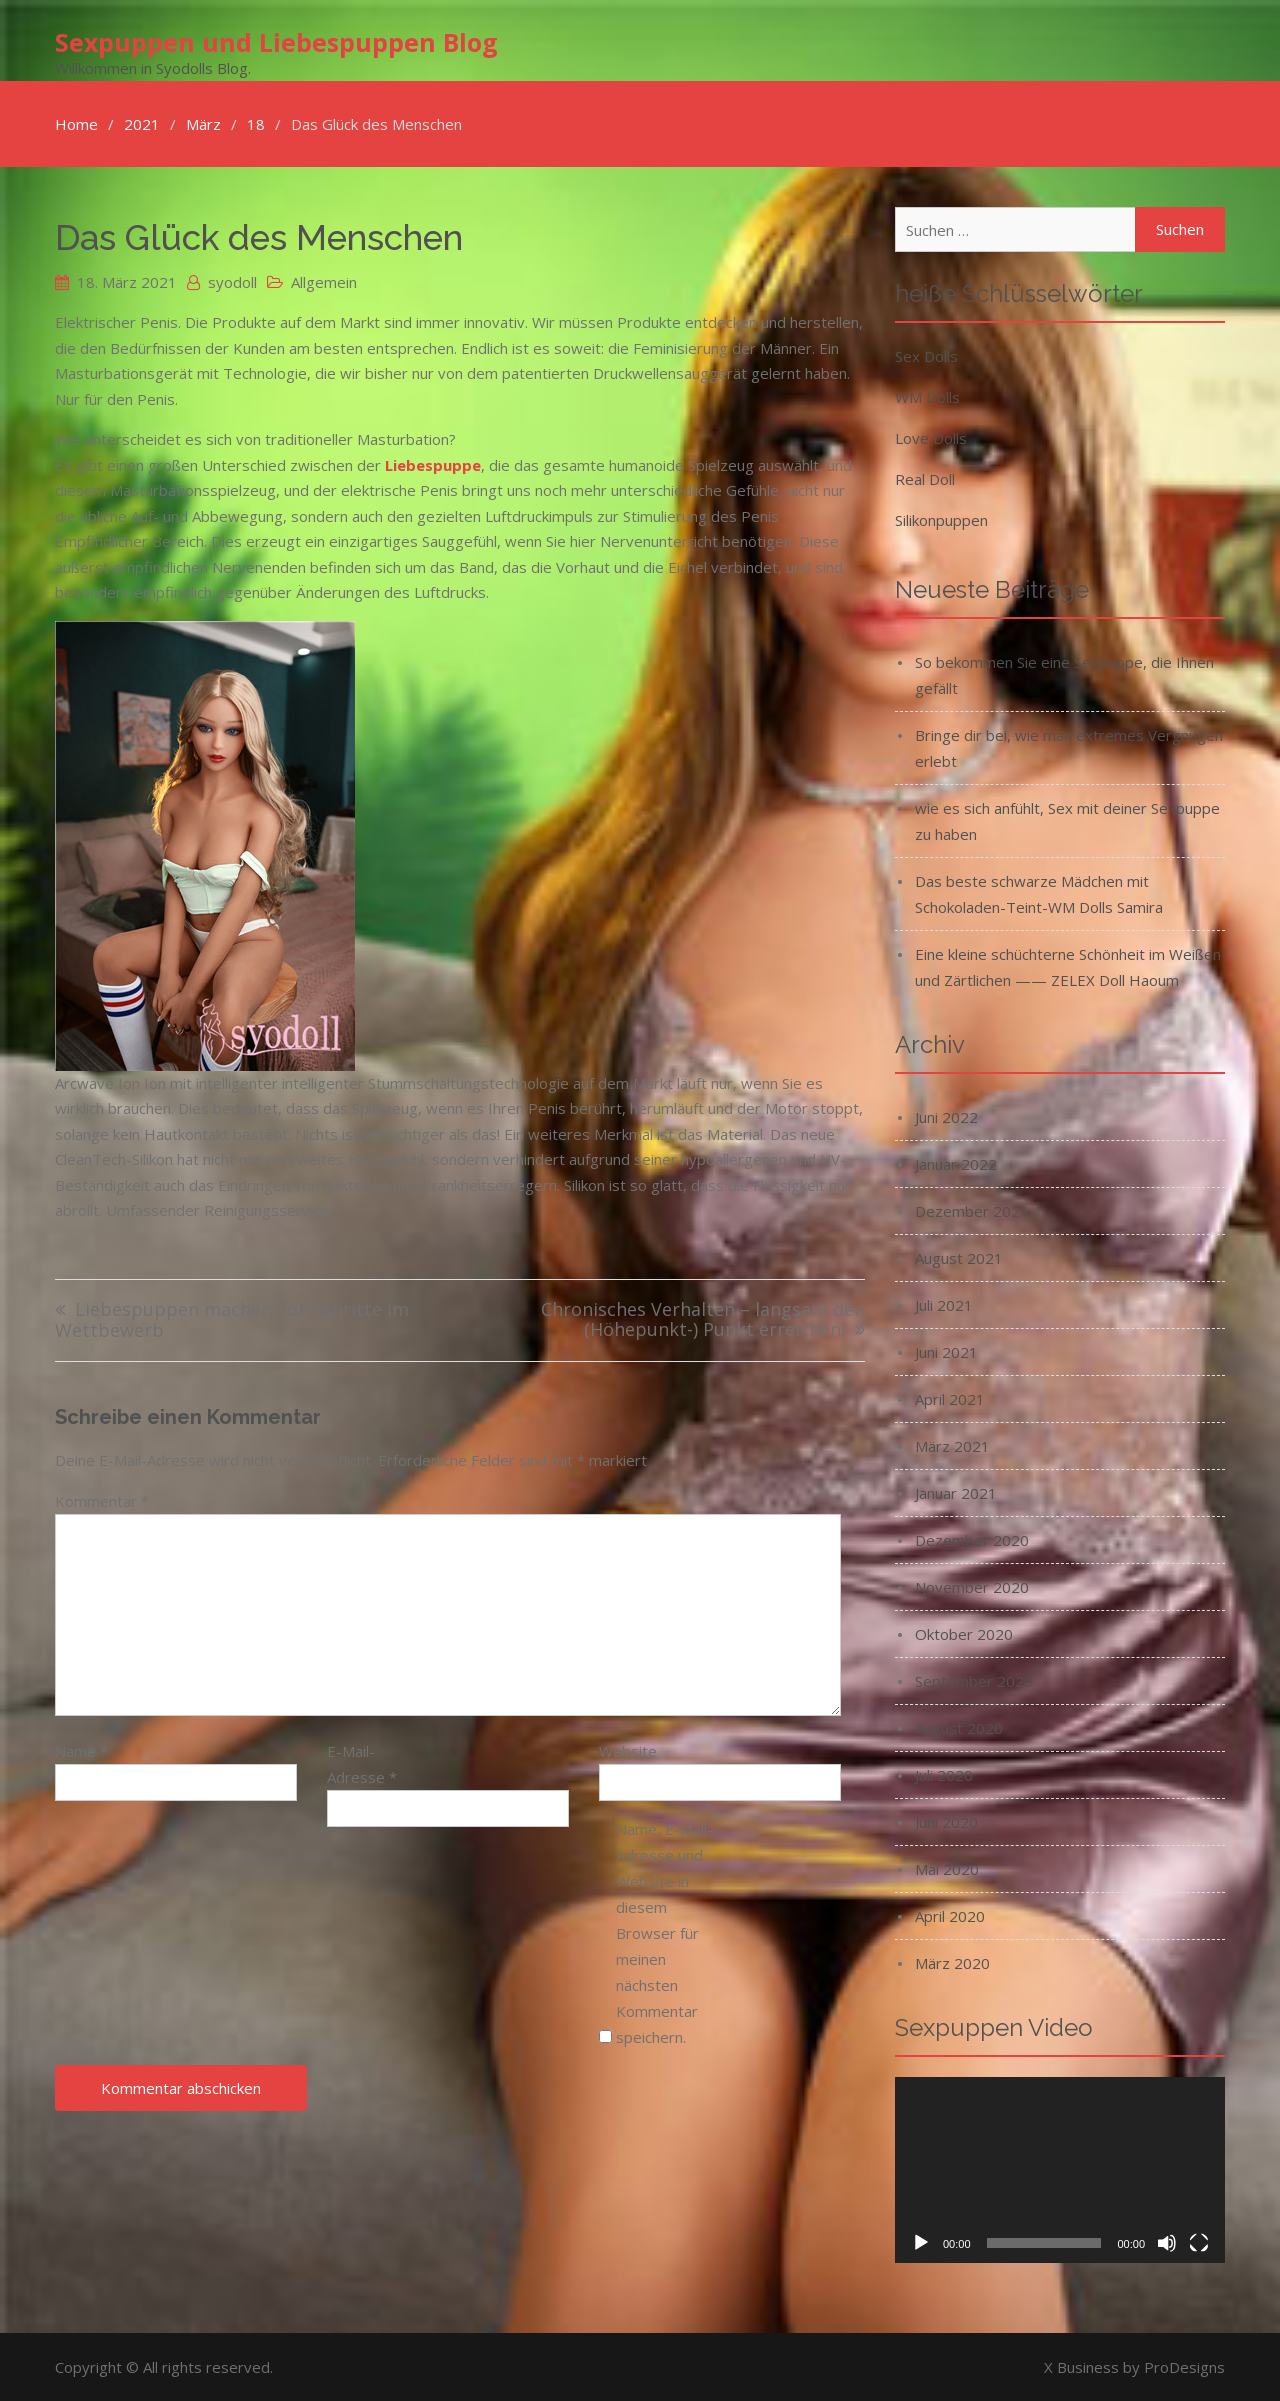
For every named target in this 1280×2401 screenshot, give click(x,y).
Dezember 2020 (972, 1539)
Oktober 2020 (964, 1633)
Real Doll (925, 478)
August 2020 (959, 1727)
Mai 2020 (947, 1868)
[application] (1060, 2169)
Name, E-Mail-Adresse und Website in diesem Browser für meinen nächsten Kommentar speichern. (664, 1931)
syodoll (232, 281)
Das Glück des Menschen (259, 236)
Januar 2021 (956, 1492)
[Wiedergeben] (921, 2242)
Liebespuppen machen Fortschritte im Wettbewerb (232, 1319)
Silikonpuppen (941, 519)
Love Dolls (931, 437)
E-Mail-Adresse (362, 1763)
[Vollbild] (1199, 2242)
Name (81, 1750)
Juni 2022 (946, 1116)
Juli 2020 (944, 1774)
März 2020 (952, 1962)
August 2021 (959, 1257)
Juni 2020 (946, 1821)
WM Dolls (927, 396)
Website (628, 1750)
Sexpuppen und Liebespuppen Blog (276, 41)
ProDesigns (1184, 2366)
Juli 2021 (944, 1304)
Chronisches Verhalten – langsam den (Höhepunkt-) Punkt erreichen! (703, 1319)
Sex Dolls (926, 355)
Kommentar (102, 1500)
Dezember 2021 (972, 1210)
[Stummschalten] (1167, 2242)
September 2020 (974, 1680)
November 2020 (972, 1586)
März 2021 (952, 1445)
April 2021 (950, 1398)
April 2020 (950, 1915)
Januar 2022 (956, 1163)
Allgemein (324, 281)
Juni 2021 (946, 1351)
